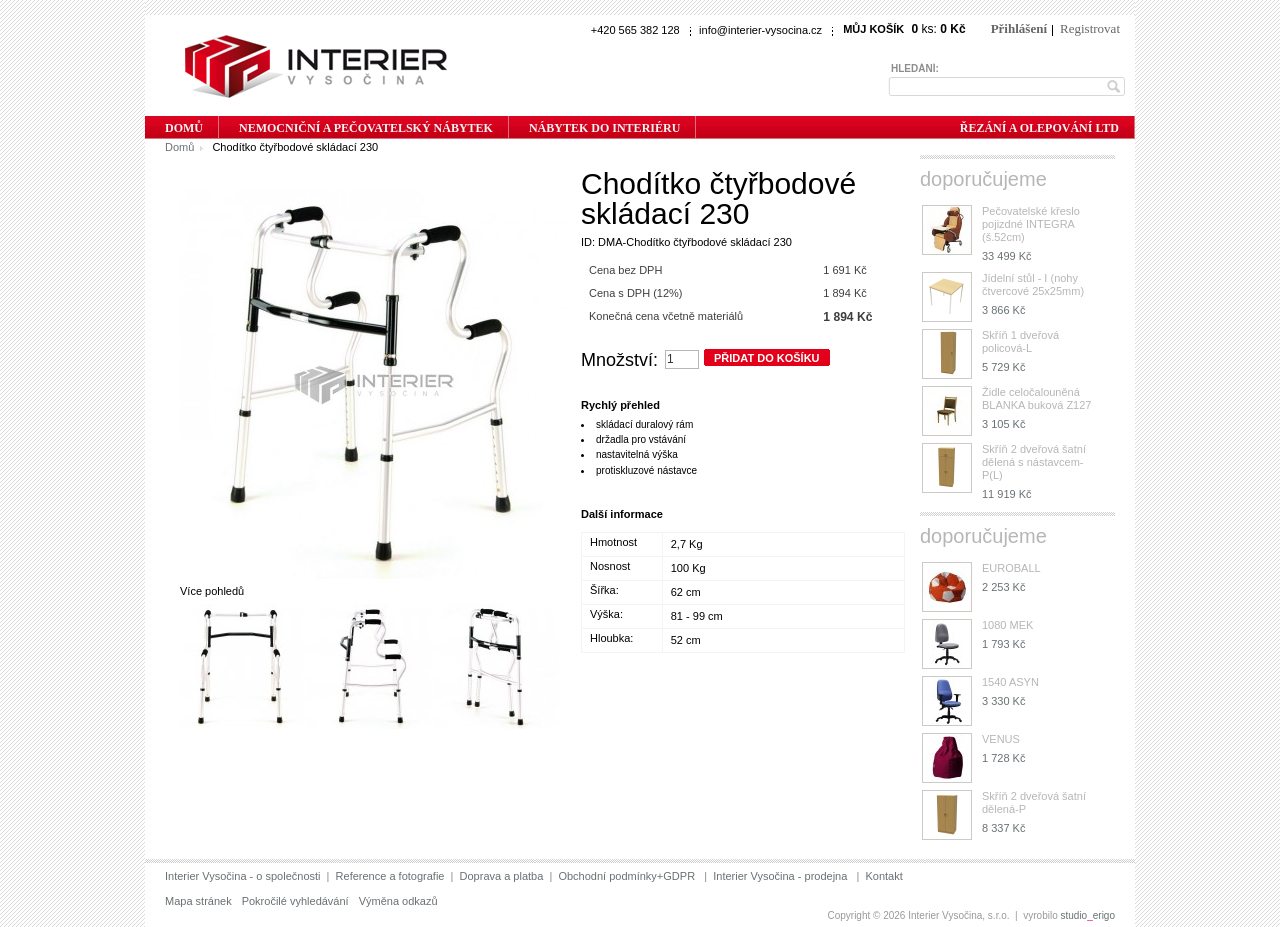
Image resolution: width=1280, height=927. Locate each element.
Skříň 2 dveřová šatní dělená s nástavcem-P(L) (1034, 462)
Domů (179, 147)
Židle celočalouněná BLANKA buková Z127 (1036, 398)
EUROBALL (1011, 568)
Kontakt (883, 876)
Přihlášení (1019, 28)
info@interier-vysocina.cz (760, 30)
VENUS (1001, 739)
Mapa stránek (198, 901)
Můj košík (873, 29)
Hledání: (915, 68)
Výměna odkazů (398, 901)
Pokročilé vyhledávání (295, 901)
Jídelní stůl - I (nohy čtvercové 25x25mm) (1033, 284)
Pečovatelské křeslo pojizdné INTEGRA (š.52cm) (1031, 224)
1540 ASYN (1010, 682)
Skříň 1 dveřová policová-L (1020, 341)
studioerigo (1088, 915)
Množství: (619, 360)
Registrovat (1090, 28)
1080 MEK (1007, 625)
